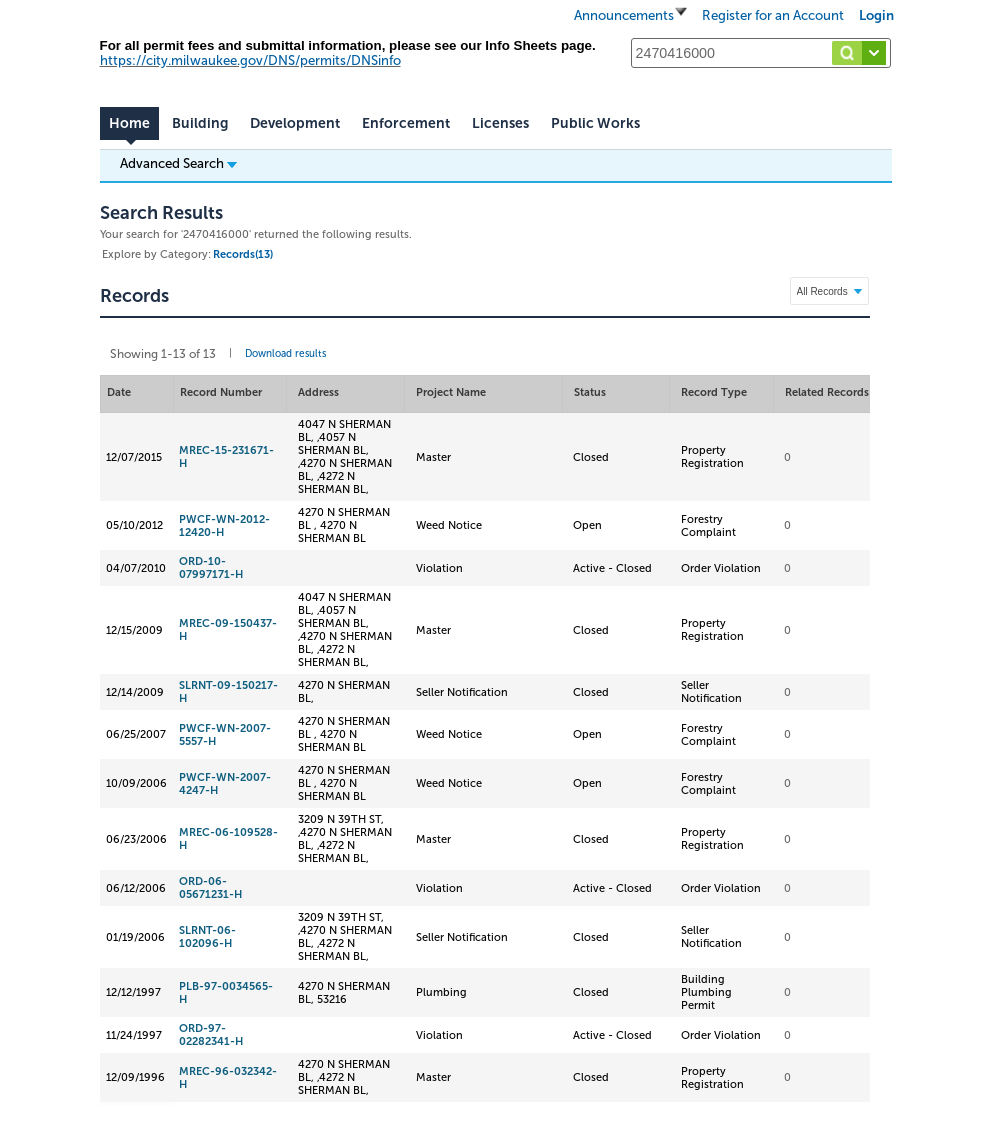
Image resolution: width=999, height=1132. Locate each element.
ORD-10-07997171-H (211, 568)
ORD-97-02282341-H (211, 1035)
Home (129, 123)
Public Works (595, 123)
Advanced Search (178, 163)
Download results (285, 354)
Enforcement (406, 123)
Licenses (500, 123)
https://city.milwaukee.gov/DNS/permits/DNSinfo (250, 60)
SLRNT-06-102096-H (207, 937)
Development (295, 123)
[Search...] (761, 53)
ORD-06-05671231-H (210, 888)
